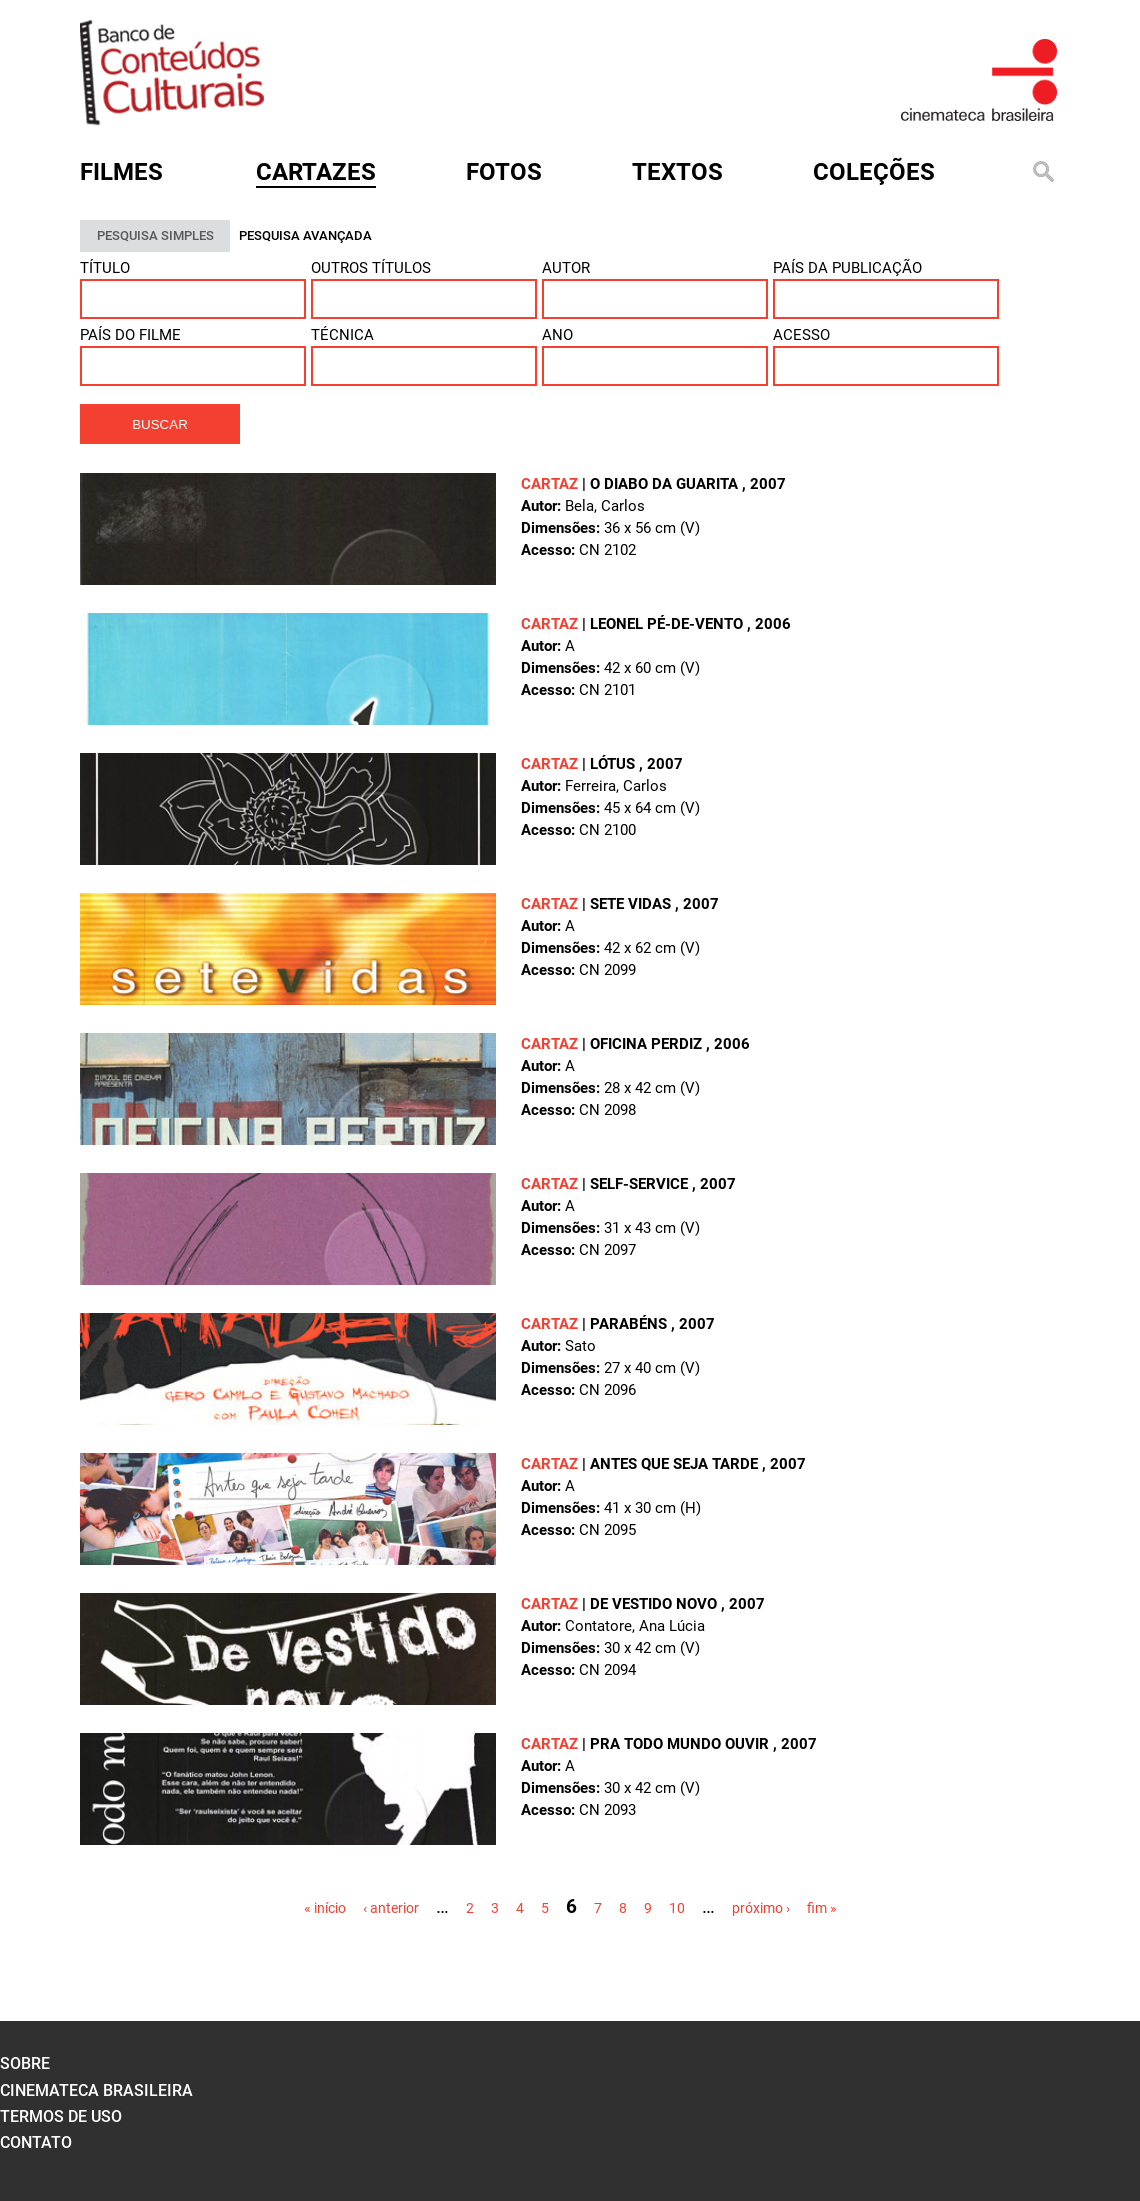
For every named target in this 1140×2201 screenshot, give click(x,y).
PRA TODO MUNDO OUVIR (681, 1744)
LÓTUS (614, 764)
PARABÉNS (630, 1324)
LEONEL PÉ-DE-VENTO (668, 624)
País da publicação (847, 268)
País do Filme (130, 335)
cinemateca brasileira (96, 2090)
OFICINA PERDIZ (648, 1044)
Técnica (342, 335)
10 (677, 1908)
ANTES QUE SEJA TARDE (676, 1464)
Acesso (801, 335)
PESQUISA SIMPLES (155, 235)
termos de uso (61, 2116)
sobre (25, 2063)
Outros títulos (371, 268)
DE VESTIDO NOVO (655, 1604)
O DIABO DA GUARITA (666, 484)
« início (325, 1908)
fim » (822, 1908)
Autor (566, 268)
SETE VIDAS (632, 904)
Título (105, 268)
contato (36, 2142)
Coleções (874, 172)
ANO (557, 335)
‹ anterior (391, 1908)
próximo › (761, 1908)
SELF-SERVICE (641, 1184)
